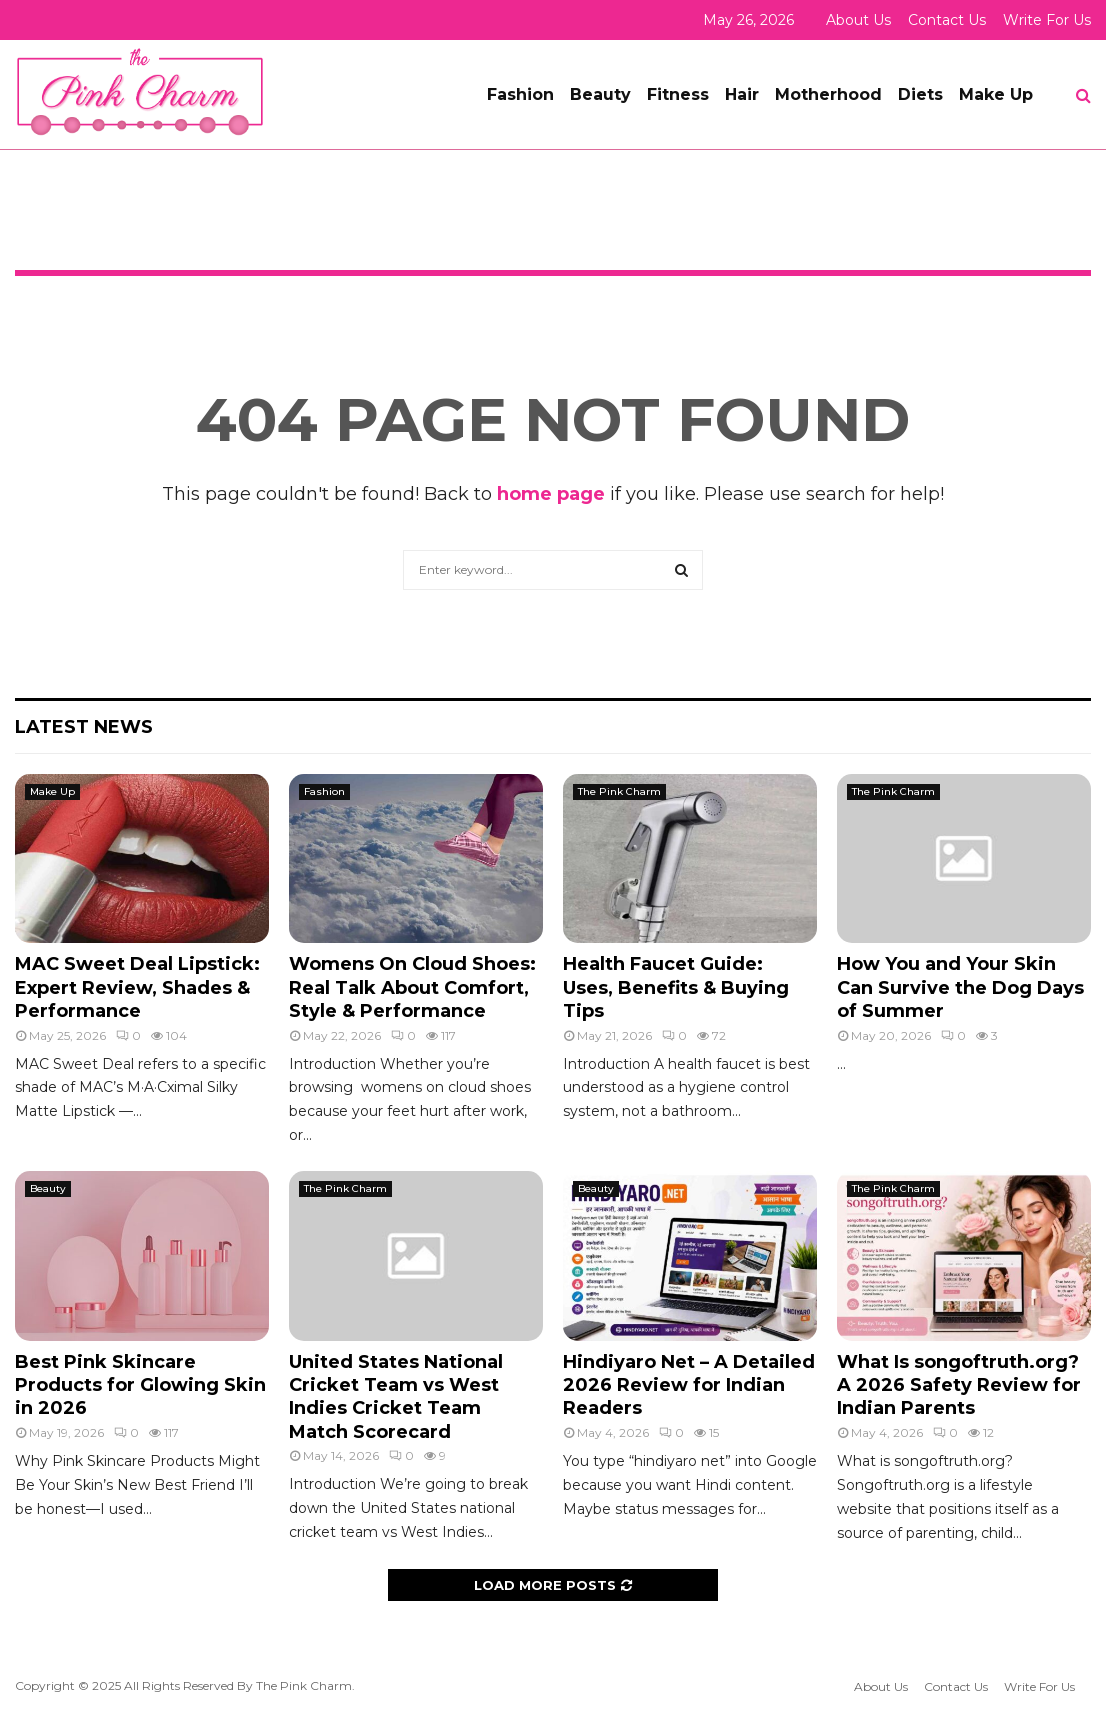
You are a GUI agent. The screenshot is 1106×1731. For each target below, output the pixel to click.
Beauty (600, 94)
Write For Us (1047, 20)
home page (551, 494)
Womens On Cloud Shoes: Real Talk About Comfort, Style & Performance (412, 987)
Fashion (520, 94)
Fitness (678, 94)
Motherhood (828, 94)
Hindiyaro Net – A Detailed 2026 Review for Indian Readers (689, 1385)
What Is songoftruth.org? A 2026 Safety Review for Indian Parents (959, 1385)
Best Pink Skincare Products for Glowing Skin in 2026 (140, 1385)
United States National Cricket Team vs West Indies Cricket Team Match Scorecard (396, 1397)
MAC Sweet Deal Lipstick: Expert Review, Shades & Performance (137, 987)
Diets (920, 94)
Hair (742, 94)
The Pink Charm (619, 791)
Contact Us (947, 20)
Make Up (996, 94)
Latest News (84, 727)
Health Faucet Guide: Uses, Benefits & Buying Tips (676, 987)
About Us (858, 20)
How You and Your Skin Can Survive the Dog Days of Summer (960, 987)
